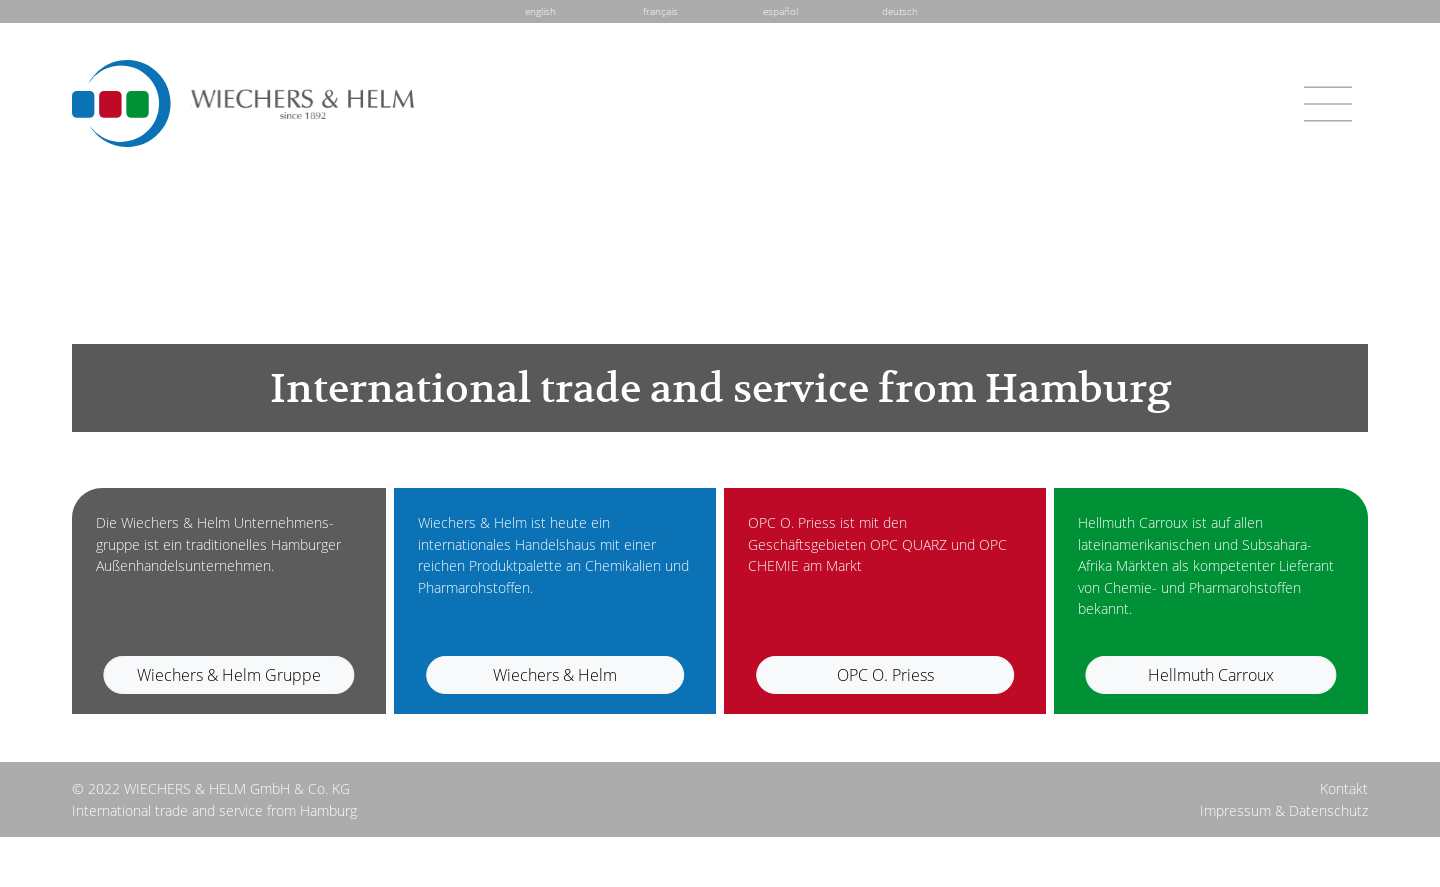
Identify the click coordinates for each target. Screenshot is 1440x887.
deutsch (900, 11)
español (780, 11)
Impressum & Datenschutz (1284, 810)
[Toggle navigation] (1328, 104)
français (660, 11)
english (540, 11)
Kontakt (1344, 788)
